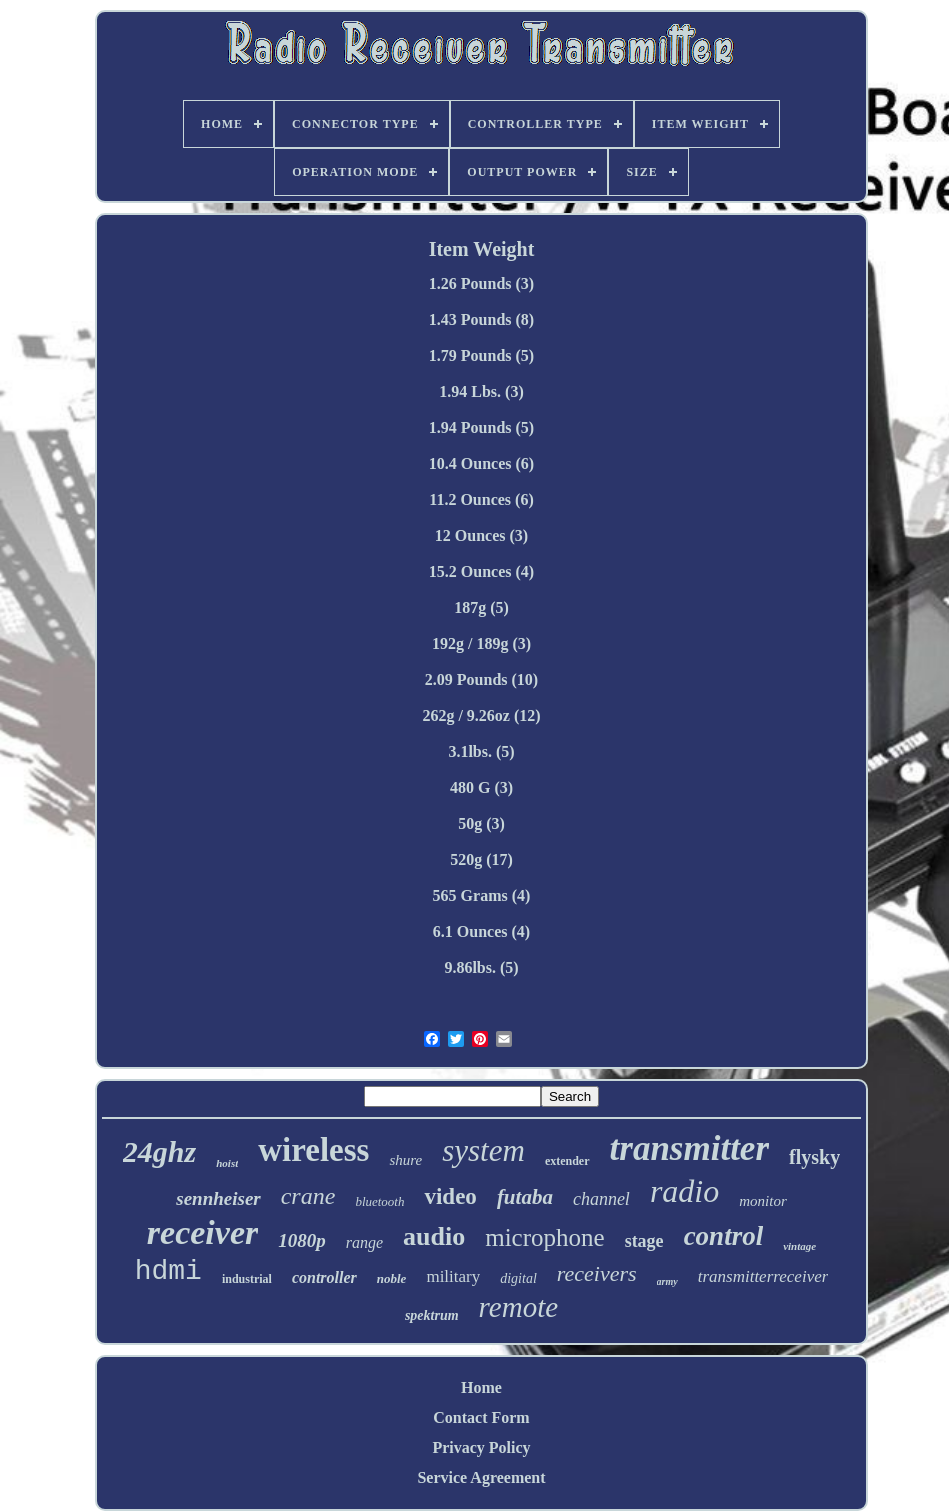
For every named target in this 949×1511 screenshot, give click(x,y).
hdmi (168, 1271)
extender (567, 1161)
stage (644, 1241)
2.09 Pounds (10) (481, 679)
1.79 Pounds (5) (481, 355)
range (364, 1242)
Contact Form (481, 1417)
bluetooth (379, 1201)
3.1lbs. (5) (481, 751)
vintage (799, 1246)
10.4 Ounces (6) (481, 463)
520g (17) (481, 859)
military (453, 1276)
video (450, 1196)
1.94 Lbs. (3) (481, 391)
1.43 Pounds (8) (481, 319)
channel (601, 1199)
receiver (202, 1232)
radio (684, 1191)
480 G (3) (481, 787)
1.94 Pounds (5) (481, 427)
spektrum (432, 1315)
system (483, 1150)
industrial (247, 1279)
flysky (814, 1157)
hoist (227, 1163)
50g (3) (481, 823)
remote (518, 1307)
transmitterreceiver (763, 1276)
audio (434, 1236)
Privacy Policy (481, 1447)
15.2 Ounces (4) (481, 571)
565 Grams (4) (482, 895)
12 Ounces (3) (481, 535)
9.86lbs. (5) (481, 967)
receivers (597, 1273)
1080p (302, 1240)
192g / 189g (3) (481, 643)
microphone (544, 1237)
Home (481, 1387)
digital (518, 1278)
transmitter (689, 1148)
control (724, 1236)
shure (405, 1160)
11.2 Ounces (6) (481, 499)
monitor (763, 1201)
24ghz (159, 1151)
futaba (525, 1197)
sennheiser (218, 1198)
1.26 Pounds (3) (481, 283)
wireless (313, 1150)
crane (308, 1196)
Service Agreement (481, 1477)
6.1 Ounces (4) (481, 931)
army (667, 1281)
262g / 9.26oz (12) (481, 715)
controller (324, 1277)
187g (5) (481, 607)
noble (392, 1278)
